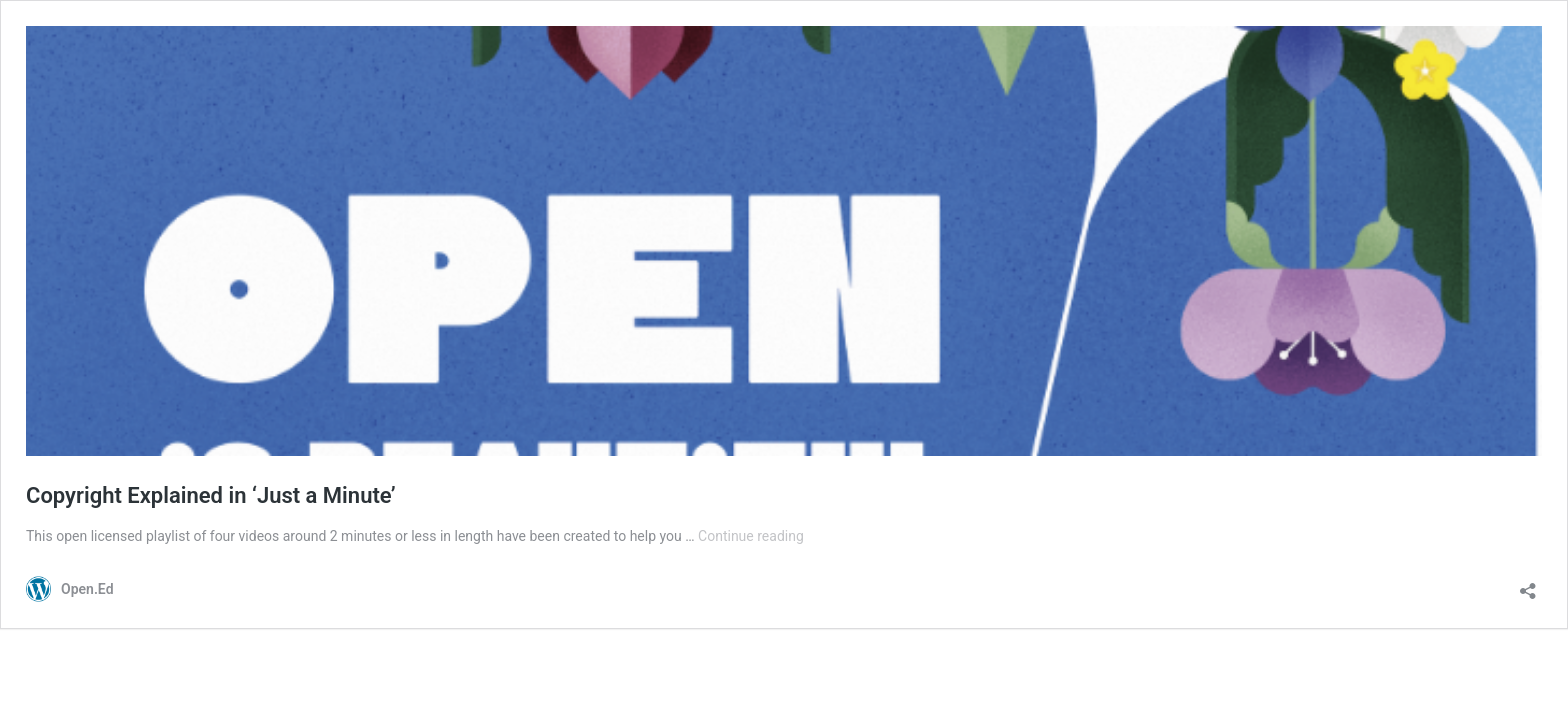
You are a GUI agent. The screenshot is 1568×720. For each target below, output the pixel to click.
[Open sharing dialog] (1528, 584)
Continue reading (751, 536)
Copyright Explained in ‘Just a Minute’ (211, 495)
